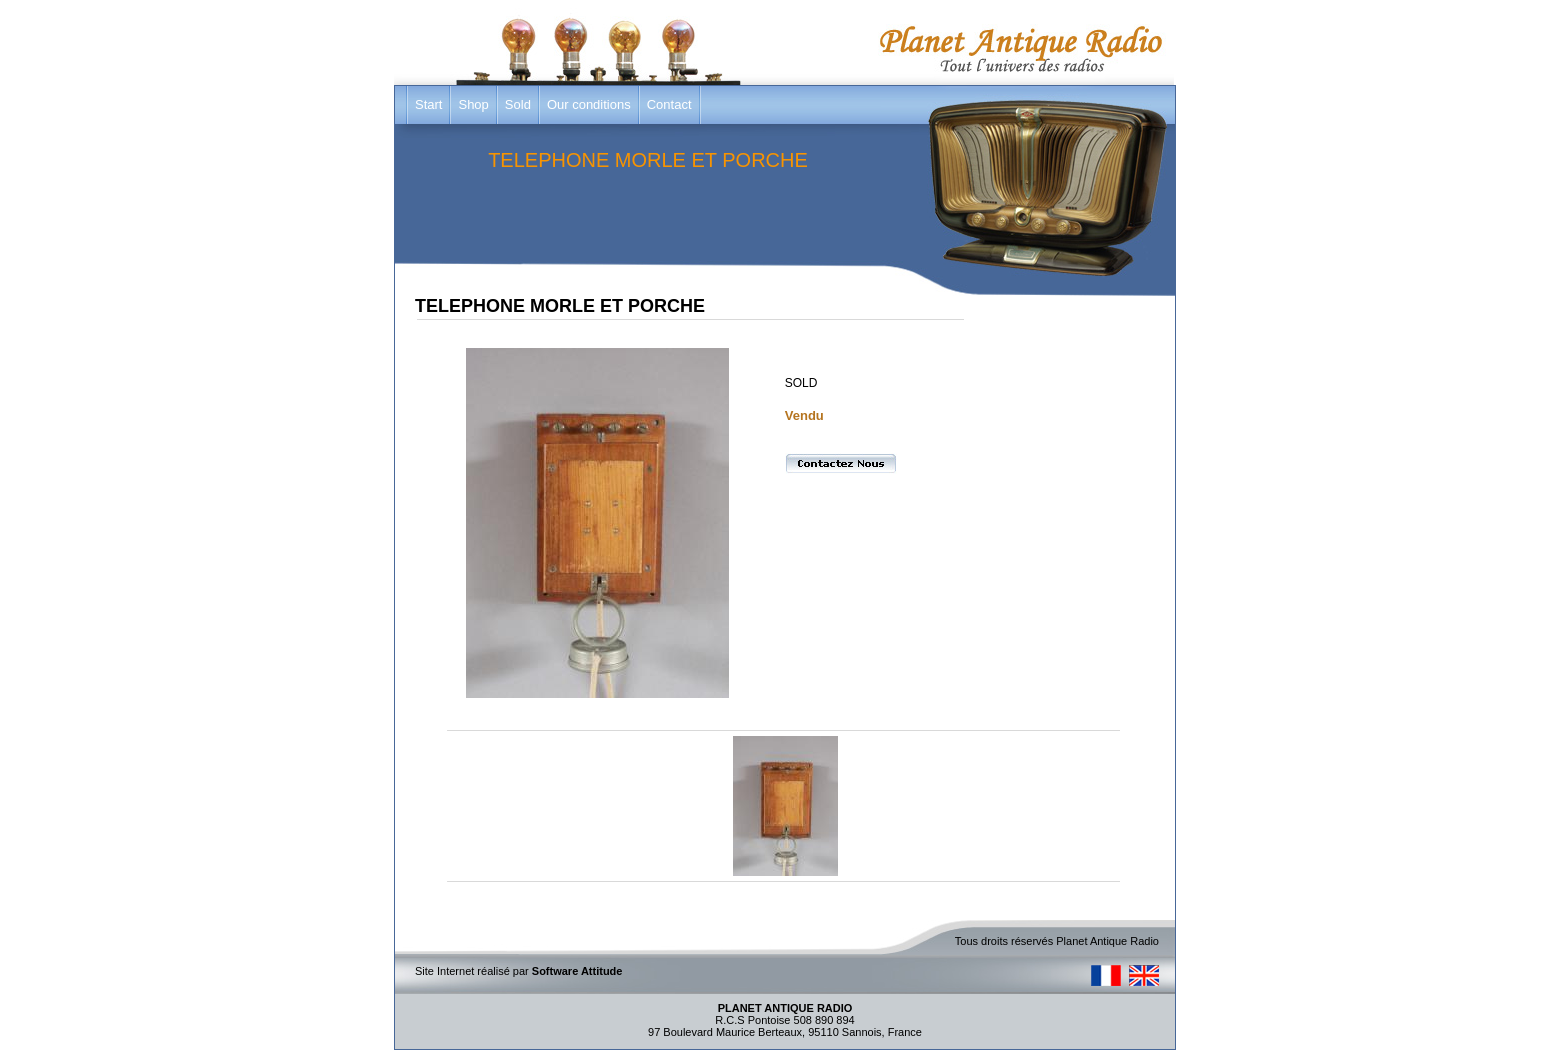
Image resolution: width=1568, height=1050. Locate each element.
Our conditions (589, 104)
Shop (473, 104)
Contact (669, 104)
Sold (518, 104)
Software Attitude (577, 971)
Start (428, 104)
